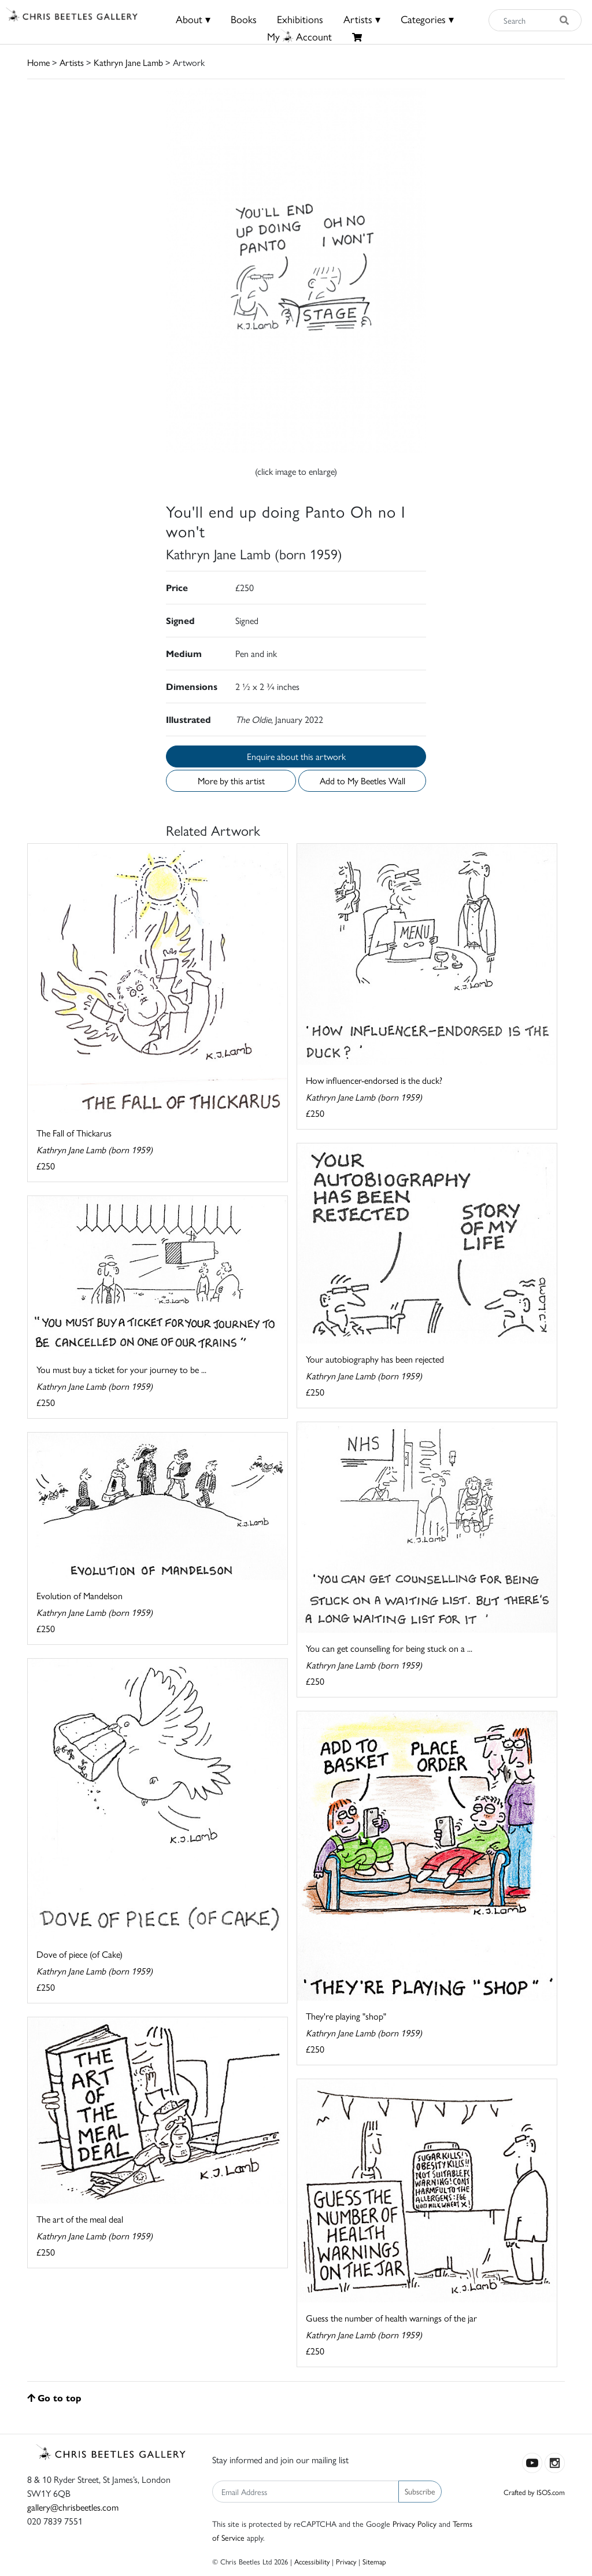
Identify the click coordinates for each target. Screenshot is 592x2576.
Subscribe (420, 2491)
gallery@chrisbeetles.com (73, 2507)
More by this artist (231, 780)
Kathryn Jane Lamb (128, 62)
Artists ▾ (361, 19)
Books (244, 19)
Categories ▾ (427, 19)
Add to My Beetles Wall (362, 780)
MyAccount (299, 36)
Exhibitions (300, 19)
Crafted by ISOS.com (534, 2491)
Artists (72, 62)
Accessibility (312, 2561)
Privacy (346, 2561)
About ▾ (193, 19)
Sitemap (374, 2561)
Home (38, 62)
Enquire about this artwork (296, 756)
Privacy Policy (414, 2523)
